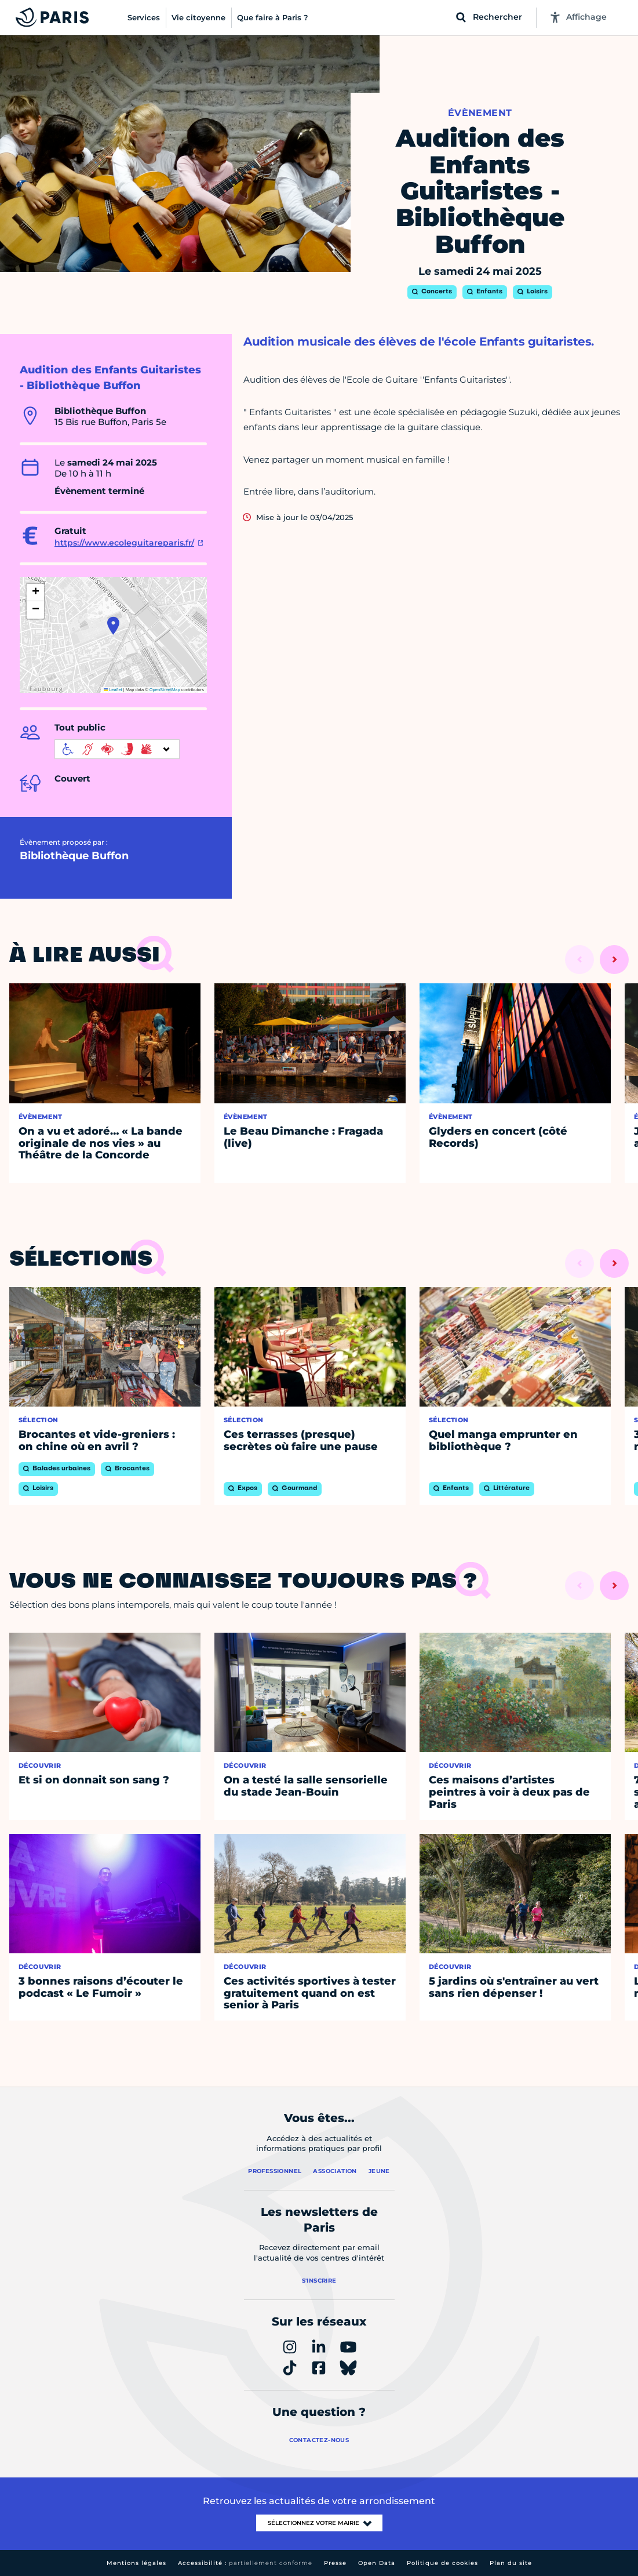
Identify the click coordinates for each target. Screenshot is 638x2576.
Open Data (376, 2563)
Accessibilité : (245, 2563)
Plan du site (511, 2563)
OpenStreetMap (165, 689)
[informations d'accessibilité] (117, 749)
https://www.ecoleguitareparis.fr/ (124, 542)
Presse (335, 2563)
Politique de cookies (442, 2563)
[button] (113, 625)
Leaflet (113, 689)
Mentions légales (136, 2563)
